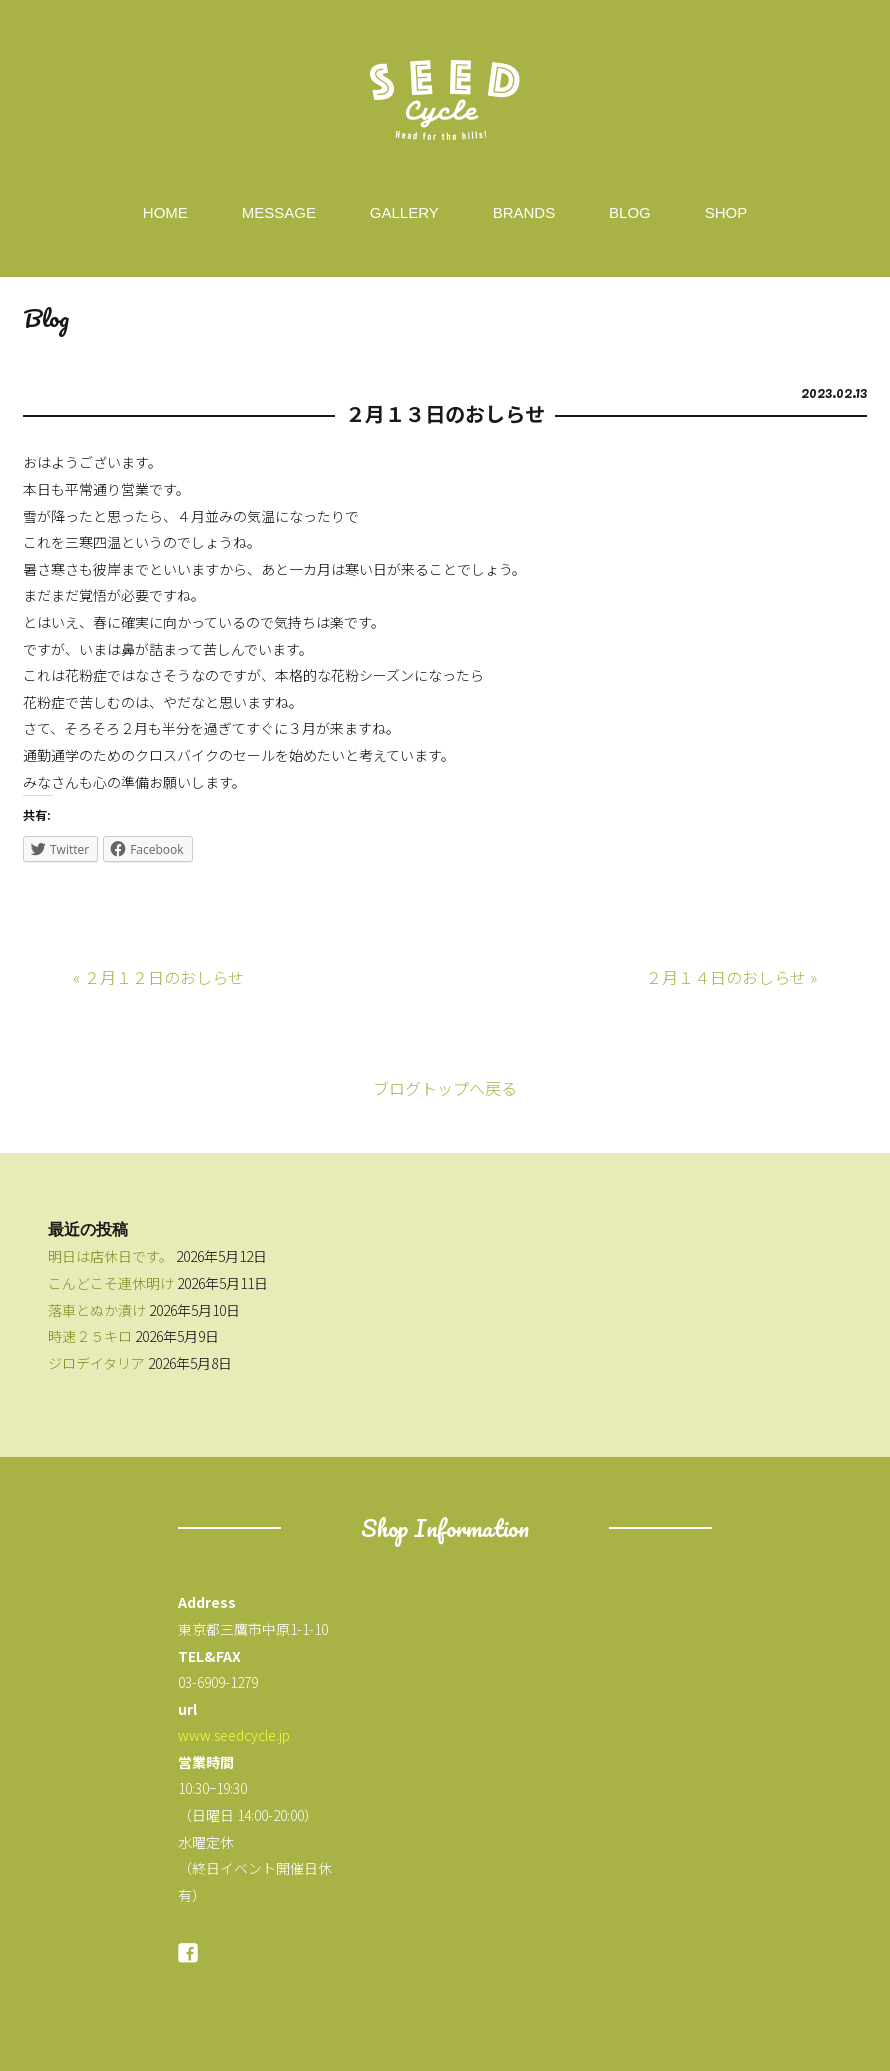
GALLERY (404, 212)
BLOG (630, 212)
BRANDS (524, 212)
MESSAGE (279, 212)
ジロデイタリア (96, 1363)
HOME (165, 212)
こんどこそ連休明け (111, 1283)
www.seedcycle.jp (234, 1735)
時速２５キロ (90, 1336)
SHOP (726, 212)
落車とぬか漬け (97, 1310)
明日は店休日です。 (110, 1256)
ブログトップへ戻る (445, 1088)
